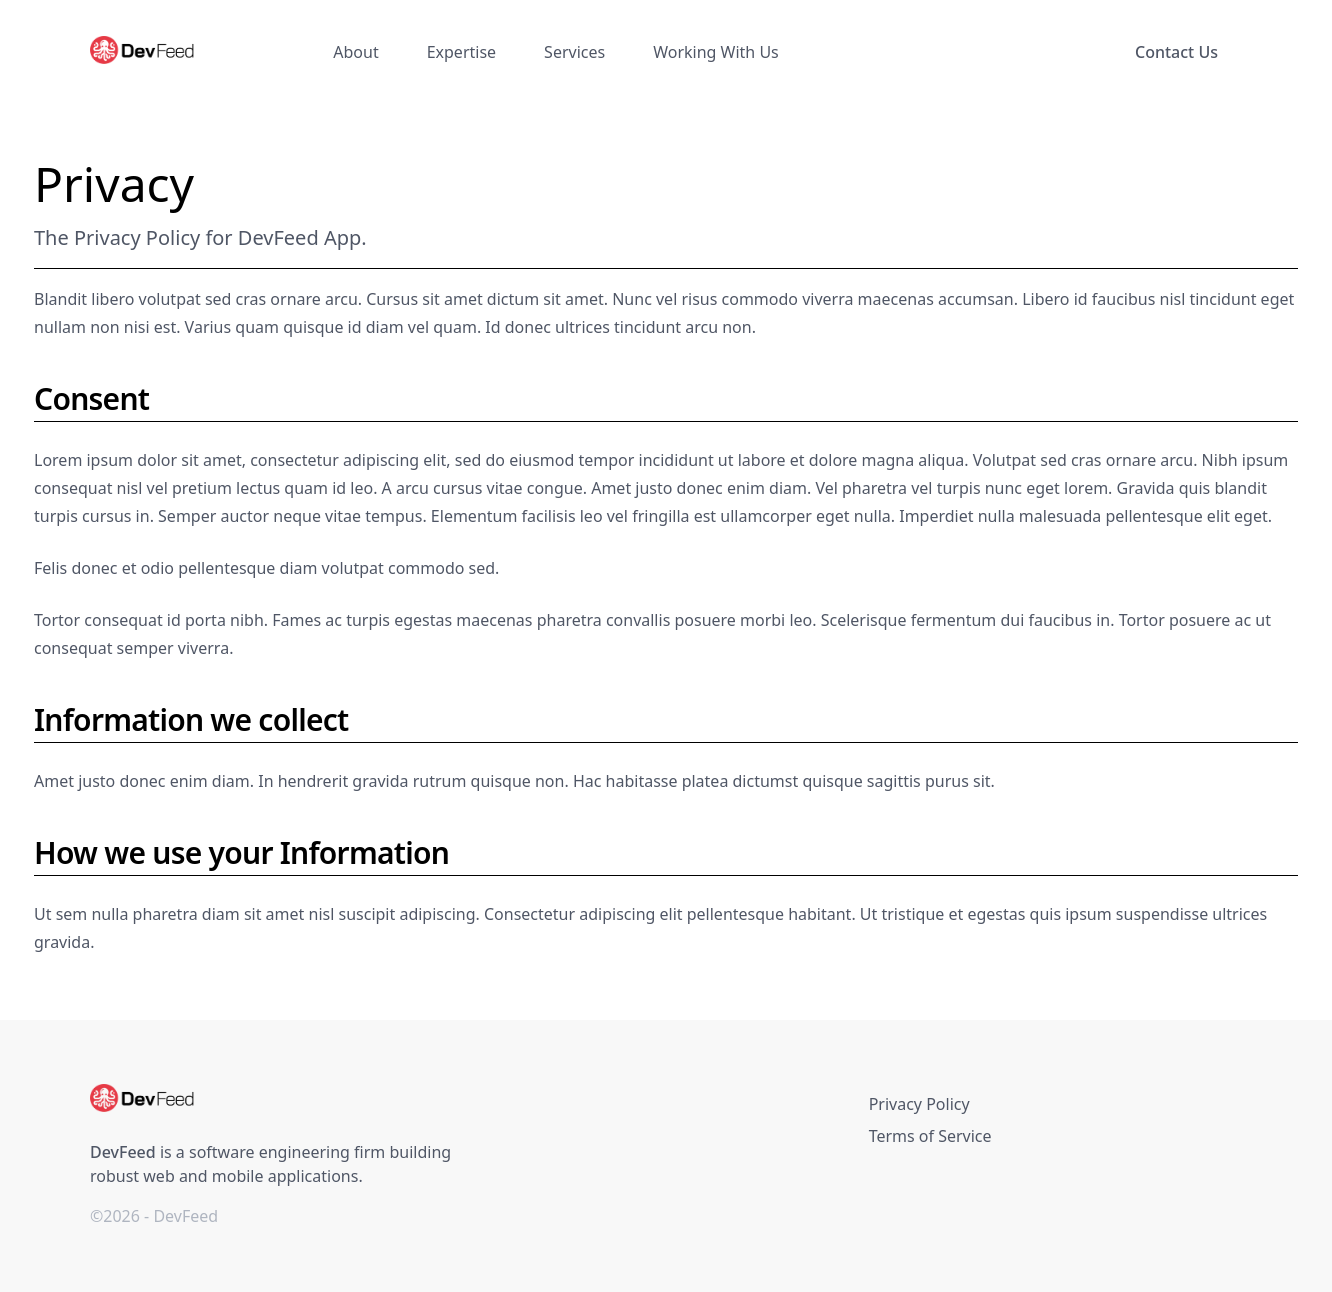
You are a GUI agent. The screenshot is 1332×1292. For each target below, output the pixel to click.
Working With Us (716, 52)
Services (574, 52)
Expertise (461, 52)
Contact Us (1176, 52)
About (355, 52)
